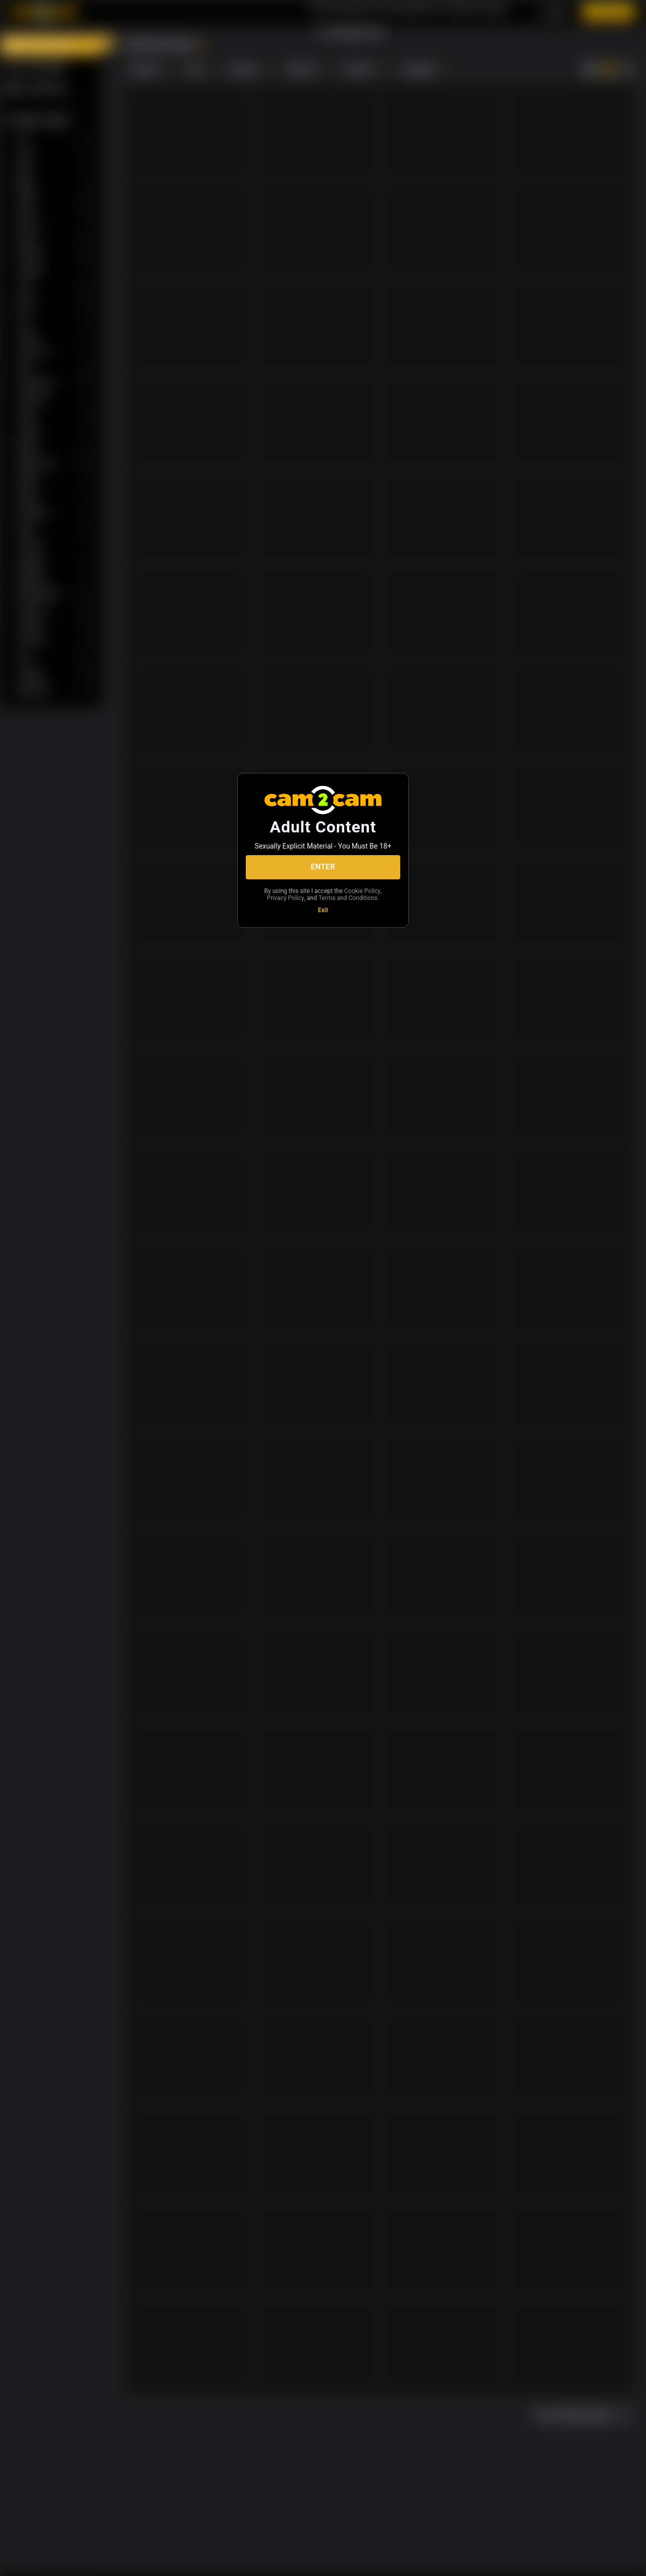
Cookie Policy (362, 890)
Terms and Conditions (348, 898)
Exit (323, 910)
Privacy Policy (285, 898)
